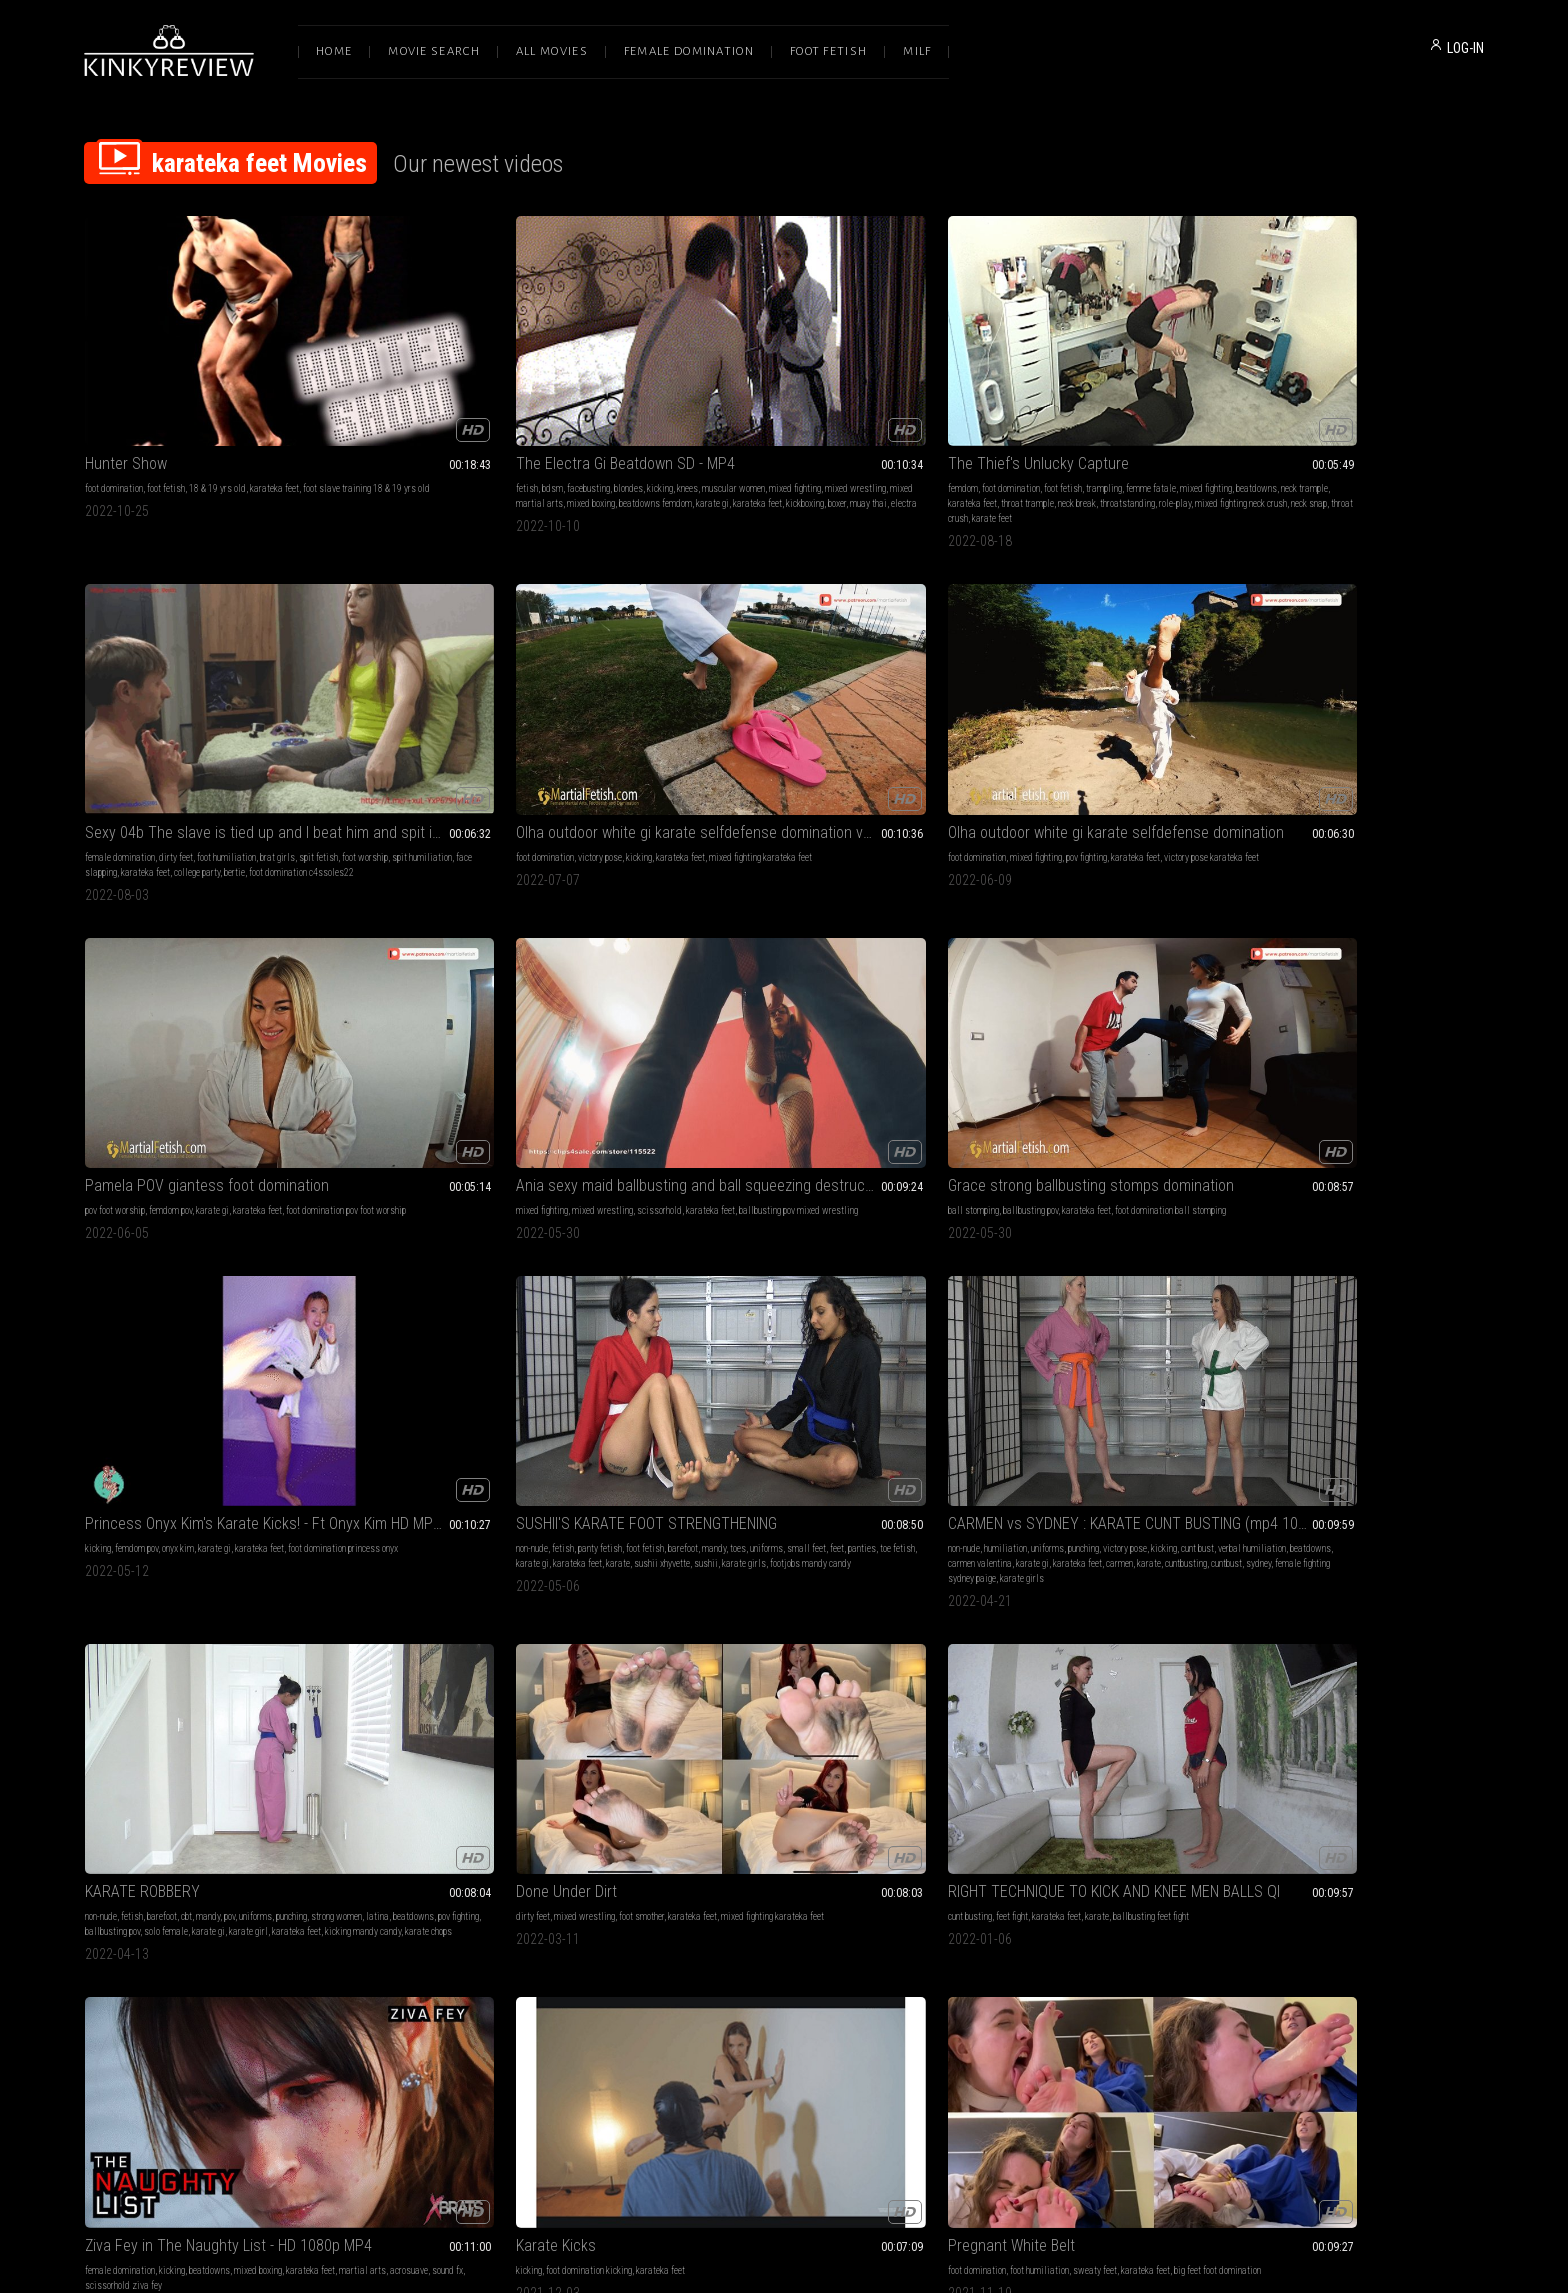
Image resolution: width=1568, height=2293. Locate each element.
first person (1121, 1562)
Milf (917, 51)
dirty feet (1028, 405)
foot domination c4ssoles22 (1036, 435)
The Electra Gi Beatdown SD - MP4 (478, 380)
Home (334, 51)
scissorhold (796, 706)
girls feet (600, 1577)
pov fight (1037, 1577)
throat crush (675, 450)
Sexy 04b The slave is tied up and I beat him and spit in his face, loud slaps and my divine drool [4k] (1068, 380)
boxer (587, 435)
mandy (283, 976)
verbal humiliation (423, 991)
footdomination (455, 1592)
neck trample (752, 420)
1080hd (1160, 1562)
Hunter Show (126, 380)
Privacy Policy (857, 2082)
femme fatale (856, 405)
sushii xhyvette (141, 1006)
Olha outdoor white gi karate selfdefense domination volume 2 (1352, 380)
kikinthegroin (1148, 1307)
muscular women (586, 405)
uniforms (101, 991)
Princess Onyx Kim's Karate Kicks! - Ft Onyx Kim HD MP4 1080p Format (1352, 681)
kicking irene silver (971, 1592)
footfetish (1159, 1277)
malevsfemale (1143, 1292)
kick (1104, 1292)
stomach (953, 1292)
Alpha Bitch (121, 1537)
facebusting (441, 405)
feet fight (1285, 976)
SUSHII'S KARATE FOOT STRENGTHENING (215, 951)
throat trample (859, 420)
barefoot (252, 976)
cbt (754, 976)
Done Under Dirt (987, 951)
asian (96, 1892)
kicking (513, 405)
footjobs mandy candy (289, 1006)
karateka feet (274, 405)
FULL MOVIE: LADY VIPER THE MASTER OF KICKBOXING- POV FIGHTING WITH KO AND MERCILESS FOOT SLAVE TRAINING (1352, 1537)
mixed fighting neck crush (818, 435)
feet (172, 991)
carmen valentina (538, 991)
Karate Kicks (409, 1252)
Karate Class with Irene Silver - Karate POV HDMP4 (1068, 1537)
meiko (96, 1907)
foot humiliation (1078, 405)
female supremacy (724, 1577)
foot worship (960, 420)
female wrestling (513, 1562)
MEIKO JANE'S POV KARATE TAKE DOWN (212, 1837)
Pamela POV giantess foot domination (491, 681)
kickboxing (555, 435)
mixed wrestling (455, 420)
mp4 (1088, 1562)
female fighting (174, 1562)
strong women (177, 1877)
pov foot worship (399, 706)
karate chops (889, 1006)
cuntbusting (502, 1006)
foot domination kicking (442, 1277)
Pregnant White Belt (716, 1252)
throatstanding (704, 435)
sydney (574, 1006)
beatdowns (704, 420)
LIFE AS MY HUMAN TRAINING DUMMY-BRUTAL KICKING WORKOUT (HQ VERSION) (1352, 1252)
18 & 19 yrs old (217, 405)
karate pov (1084, 1592)
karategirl (419, 1607)
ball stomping (962, 706)
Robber (392, 1537)
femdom (668, 405)
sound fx (193, 1292)
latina (694, 991)
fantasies (780, 1577)
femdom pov (454, 706)
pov (797, 976)
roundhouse (957, 1607)
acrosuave (155, 1292)
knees (540, 405)
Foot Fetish (828, 51)
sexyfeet (563, 1577)
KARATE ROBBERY (710, 951)
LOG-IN (1465, 48)
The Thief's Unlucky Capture (743, 380)
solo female (881, 991)
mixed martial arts (526, 420)
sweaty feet (800, 1277)
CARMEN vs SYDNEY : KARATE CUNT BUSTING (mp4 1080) (500, 951)
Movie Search (434, 51)
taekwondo (1155, 1577)
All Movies (552, 51)
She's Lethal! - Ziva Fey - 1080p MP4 (768, 1537)
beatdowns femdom (405, 435)
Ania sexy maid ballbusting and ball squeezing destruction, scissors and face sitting (784, 681)
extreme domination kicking (1399, 1277)
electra (401, 450)
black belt (1044, 1592)
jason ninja (889, 1577)
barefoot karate (1000, 1307)
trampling (809, 405)
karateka (1123, 1592)
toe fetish (232, 991)
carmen (435, 1006)
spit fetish (1170, 405)
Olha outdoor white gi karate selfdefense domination (216, 681)
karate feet (721, 450)
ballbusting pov (1019, 706)
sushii (185, 1006)
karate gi (462, 435)
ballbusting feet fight (1424, 976)
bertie (969, 435)
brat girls (1129, 405)
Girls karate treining (999, 1252)
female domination (972, 405)
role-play (752, 435)
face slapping (1076, 420)
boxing (719, 1592)
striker (1156, 1592)
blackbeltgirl (1055, 1307)
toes (307, 976)
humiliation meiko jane (283, 1892)
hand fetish (244, 1862)
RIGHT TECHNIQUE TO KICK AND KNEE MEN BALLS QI (1352, 951)
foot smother (1062, 976)
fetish (380, 405)
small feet (141, 991)
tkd (1016, 1592)
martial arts (108, 1292)
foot (1130, 1277)
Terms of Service (722, 2082)
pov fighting (223, 706)
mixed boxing (590, 420)
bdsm (405, 405)
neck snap (886, 435)
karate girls (223, 1006)
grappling (460, 1562)
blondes (481, 405)
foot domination (114, 405)
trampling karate (560, 1592)
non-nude (101, 976)
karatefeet (1102, 1307)
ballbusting (570, 1562)
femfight (1078, 1292)
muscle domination (1320, 1562)
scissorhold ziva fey (251, 1292)
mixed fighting (395, 420)
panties (197, 991)
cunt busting (1243, 976)
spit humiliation (1017, 420)
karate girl (709, 1006)
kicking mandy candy (824, 1006)
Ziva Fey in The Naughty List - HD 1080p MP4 (216, 1252)
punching (504, 976)
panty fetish (169, 976)
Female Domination (689, 51)
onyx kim (1314, 706)
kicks (1021, 1562)
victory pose (1305, 405)
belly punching (678, 1592)
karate (97, 1006)
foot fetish (166, 405)
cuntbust (542, 1006)
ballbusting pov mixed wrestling (712, 721)
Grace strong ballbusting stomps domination (1068, 681)
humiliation (426, 976)
